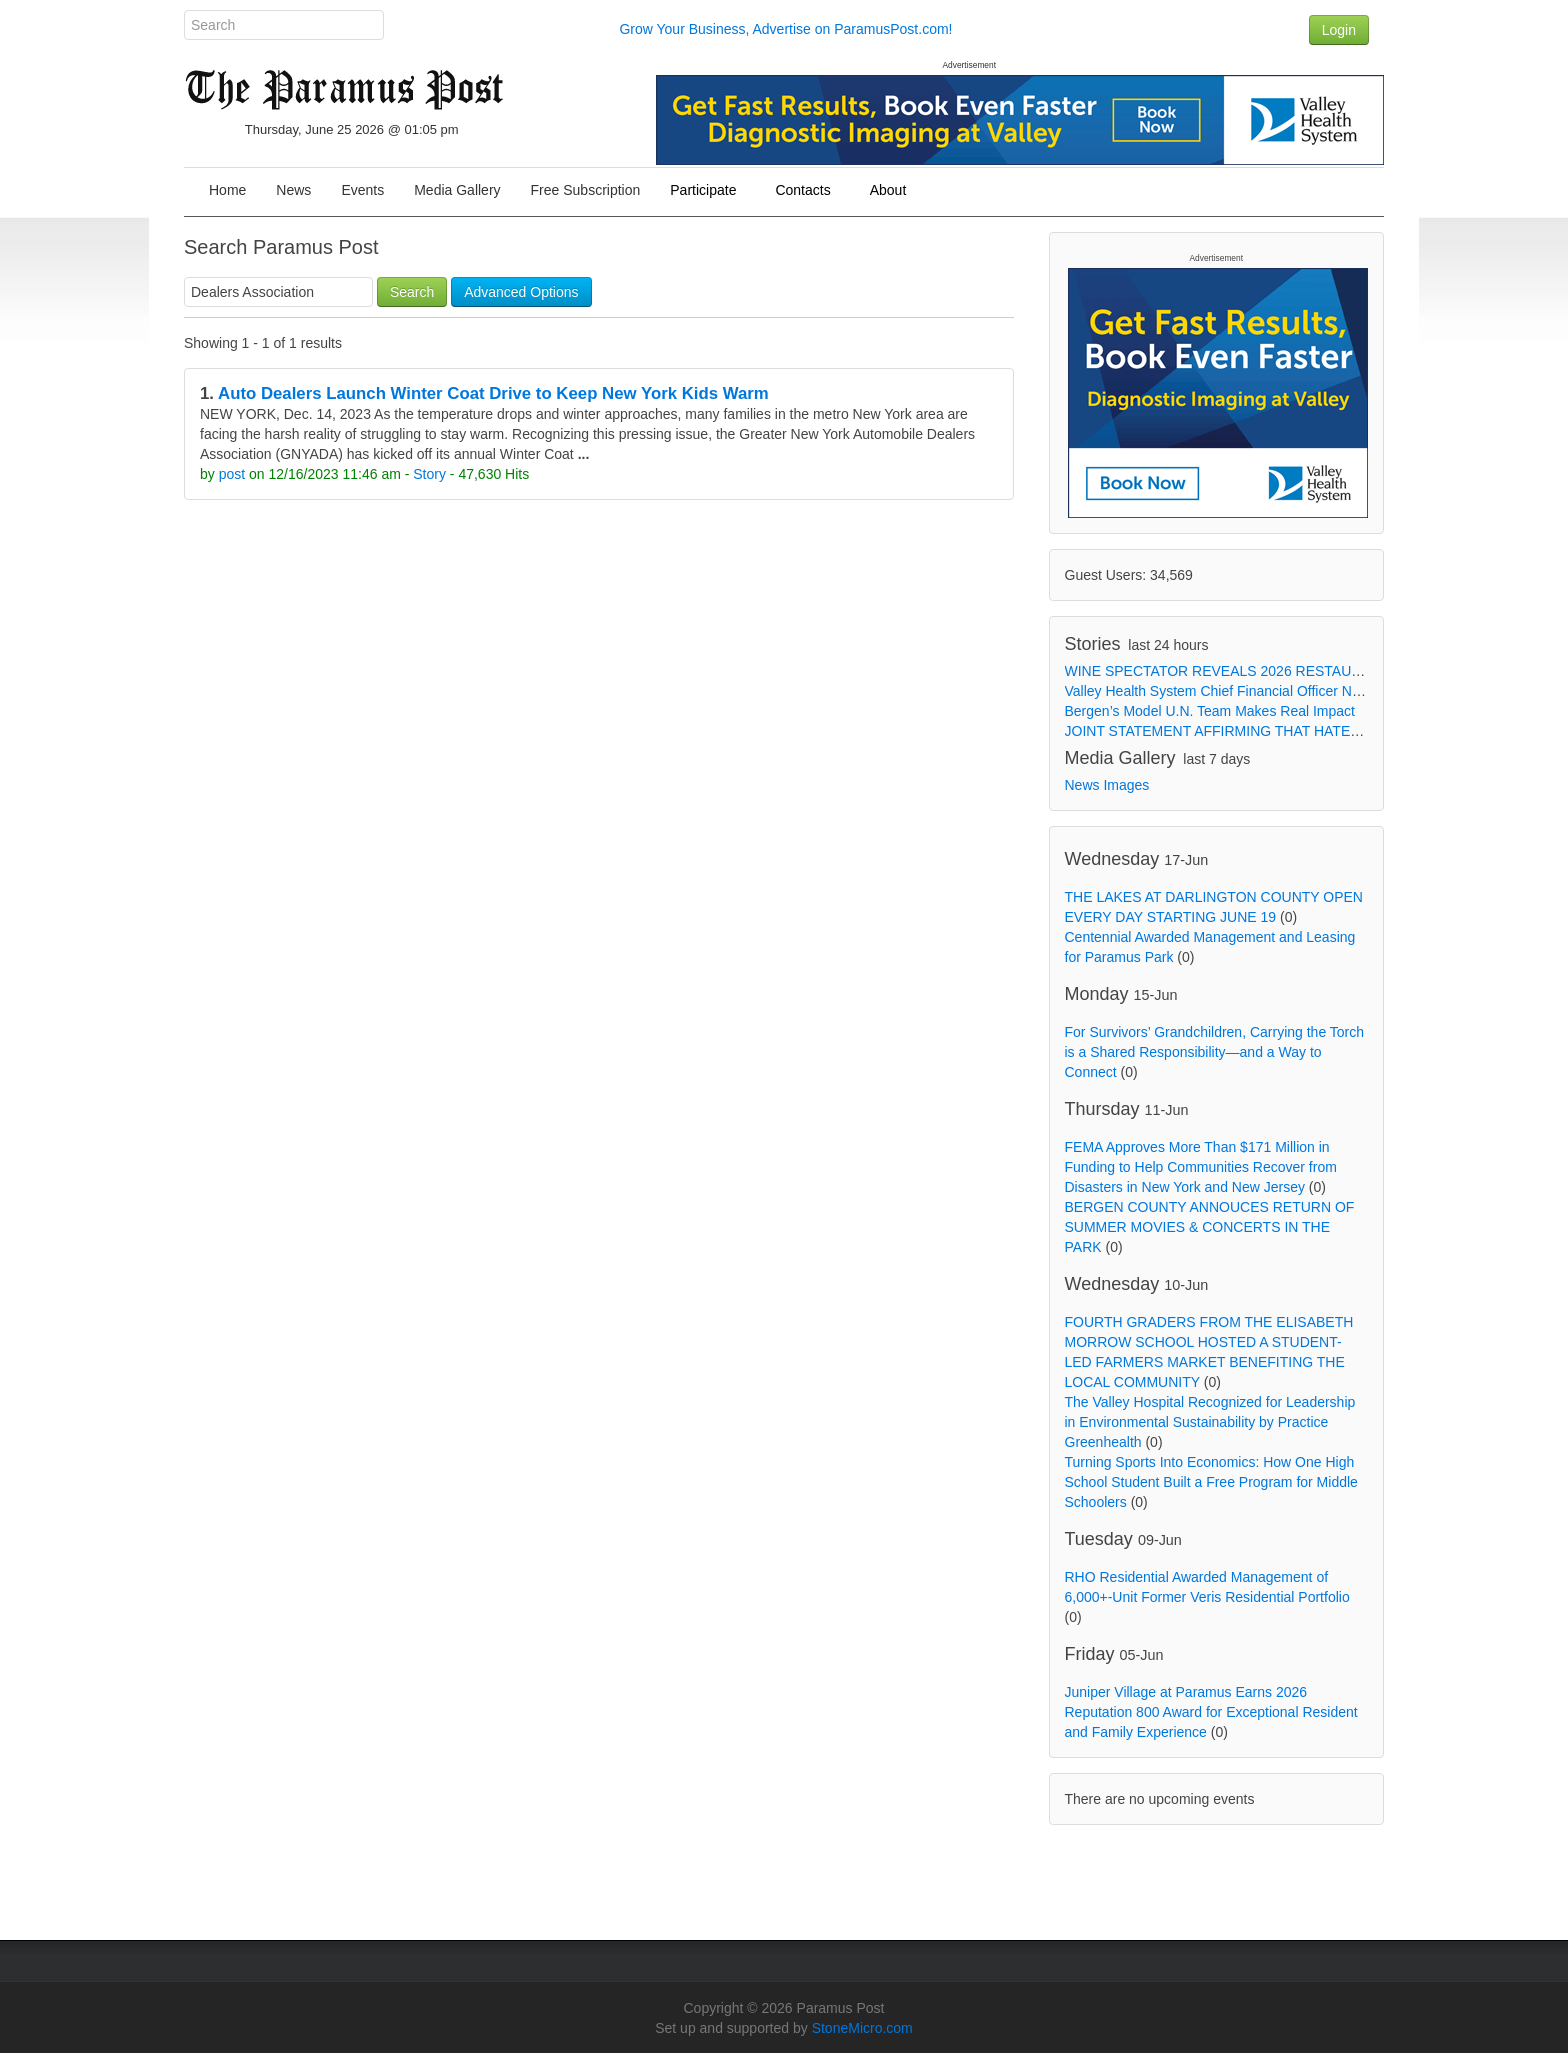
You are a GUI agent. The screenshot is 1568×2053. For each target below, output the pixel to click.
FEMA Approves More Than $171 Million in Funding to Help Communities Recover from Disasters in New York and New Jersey (1201, 1167)
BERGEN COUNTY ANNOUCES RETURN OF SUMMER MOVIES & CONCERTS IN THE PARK (1210, 1227)
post (232, 474)
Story (429, 474)
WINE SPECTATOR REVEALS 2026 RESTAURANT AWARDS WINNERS (1294, 671)
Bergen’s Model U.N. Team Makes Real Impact (1210, 711)
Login (1339, 30)
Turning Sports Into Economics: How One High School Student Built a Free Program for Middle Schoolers (1211, 1482)
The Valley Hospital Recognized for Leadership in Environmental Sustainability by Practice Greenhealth (1210, 1422)
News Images (1107, 785)
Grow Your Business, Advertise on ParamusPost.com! (785, 29)
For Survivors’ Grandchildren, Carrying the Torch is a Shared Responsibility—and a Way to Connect (1215, 1052)
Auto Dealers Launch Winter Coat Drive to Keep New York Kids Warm (493, 393)
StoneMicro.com (862, 2028)
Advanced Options (521, 292)
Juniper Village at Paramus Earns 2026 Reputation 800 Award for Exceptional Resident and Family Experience (1211, 1712)
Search (412, 292)
